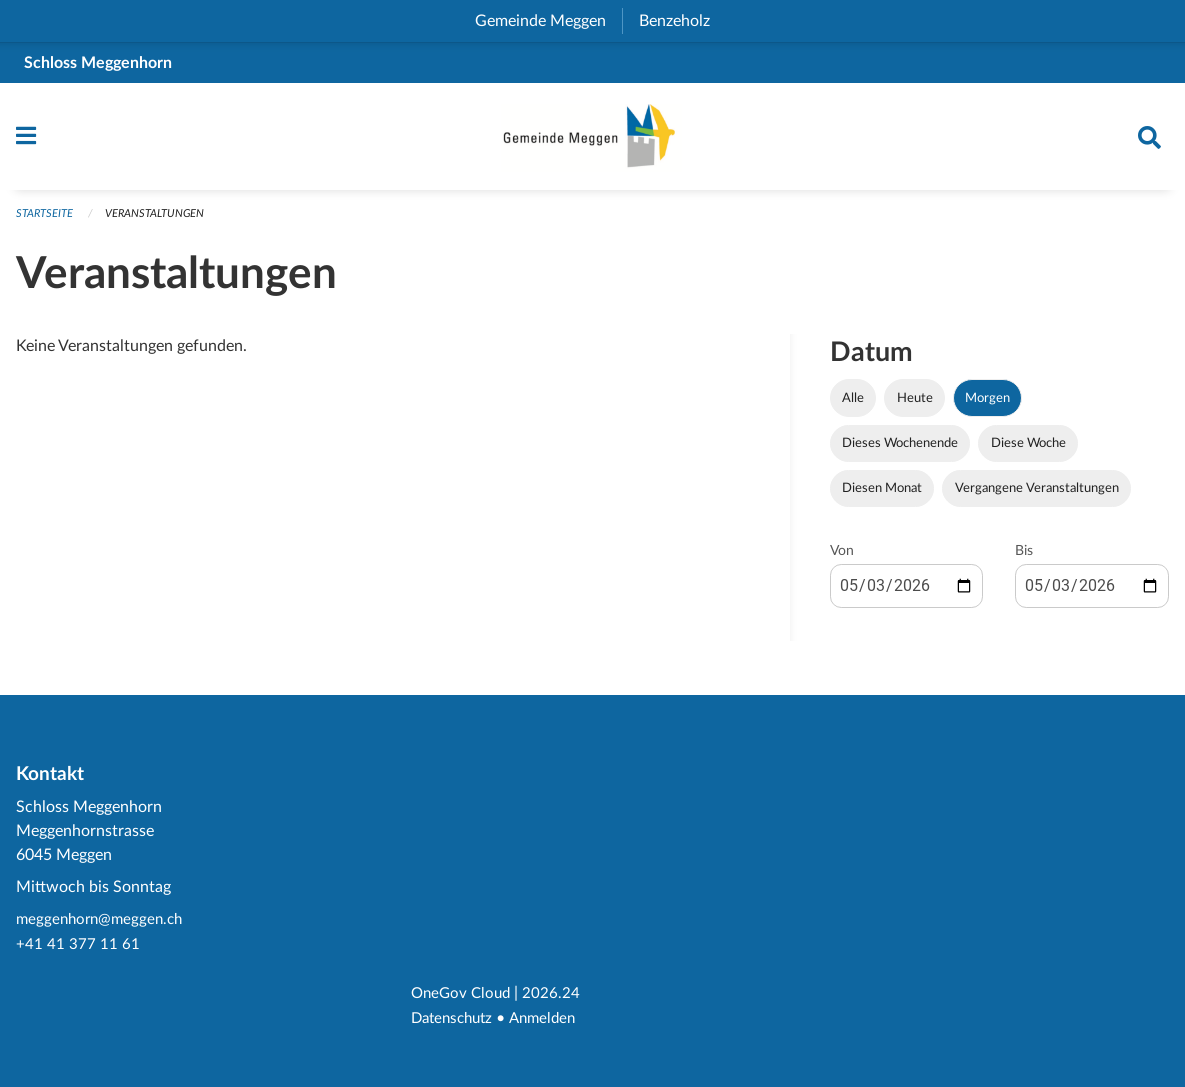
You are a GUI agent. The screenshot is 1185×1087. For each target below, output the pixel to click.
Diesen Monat (882, 497)
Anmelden (551, 1019)
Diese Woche (1028, 452)
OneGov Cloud (463, 995)
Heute (915, 407)
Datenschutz (455, 1019)
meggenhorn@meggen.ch (103, 923)
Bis (1024, 560)
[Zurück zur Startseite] (593, 141)
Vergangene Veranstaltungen (1037, 497)
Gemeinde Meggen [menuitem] (548, 21)
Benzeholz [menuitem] (682, 21)
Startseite (44, 222)
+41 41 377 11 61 (78, 947)
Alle (853, 407)
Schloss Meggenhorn (98, 63)
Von (842, 560)
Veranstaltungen (154, 222)
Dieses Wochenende (900, 452)
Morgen (987, 407)
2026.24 (557, 995)
